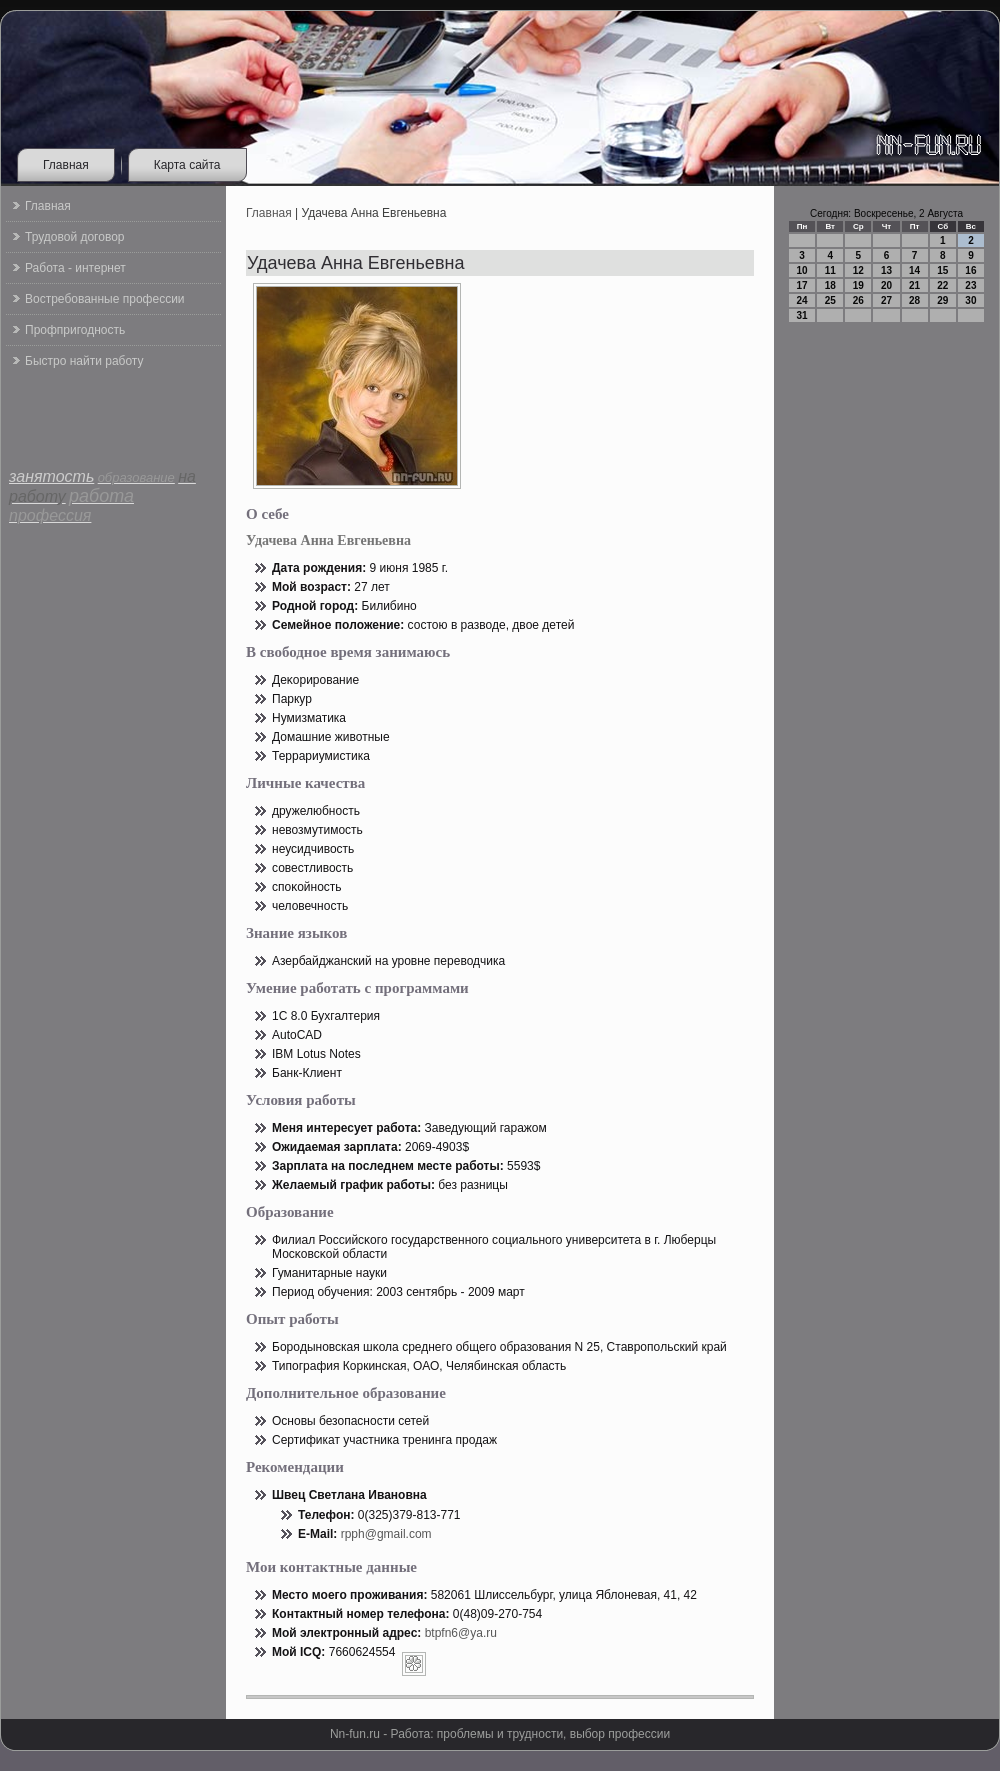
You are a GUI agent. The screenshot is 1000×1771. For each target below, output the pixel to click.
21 (914, 285)
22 (942, 285)
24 (802, 300)
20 (886, 285)
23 (970, 285)
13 (886, 270)
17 (802, 285)
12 (858, 270)
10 (802, 270)
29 (942, 300)
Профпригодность (75, 330)
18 (830, 285)
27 (886, 300)
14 (914, 270)
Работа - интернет (75, 268)
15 (942, 270)
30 (970, 300)
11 (830, 270)
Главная (66, 165)
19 (858, 285)
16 (970, 270)
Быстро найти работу (84, 361)
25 (830, 300)
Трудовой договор (74, 237)
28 (914, 300)
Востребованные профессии (105, 299)
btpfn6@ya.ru (461, 1633)
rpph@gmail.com (386, 1534)
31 (802, 315)
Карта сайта (187, 165)
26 (858, 300)
